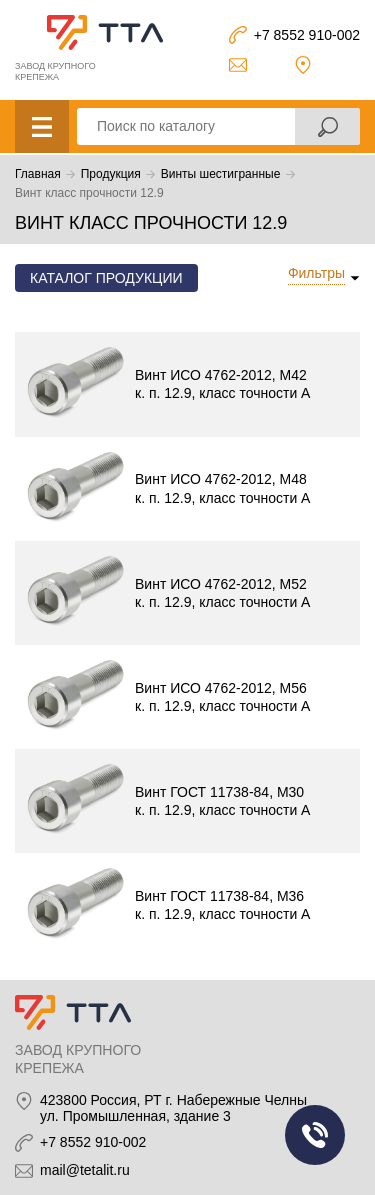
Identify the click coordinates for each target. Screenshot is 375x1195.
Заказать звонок (315, 1135)
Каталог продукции (106, 278)
